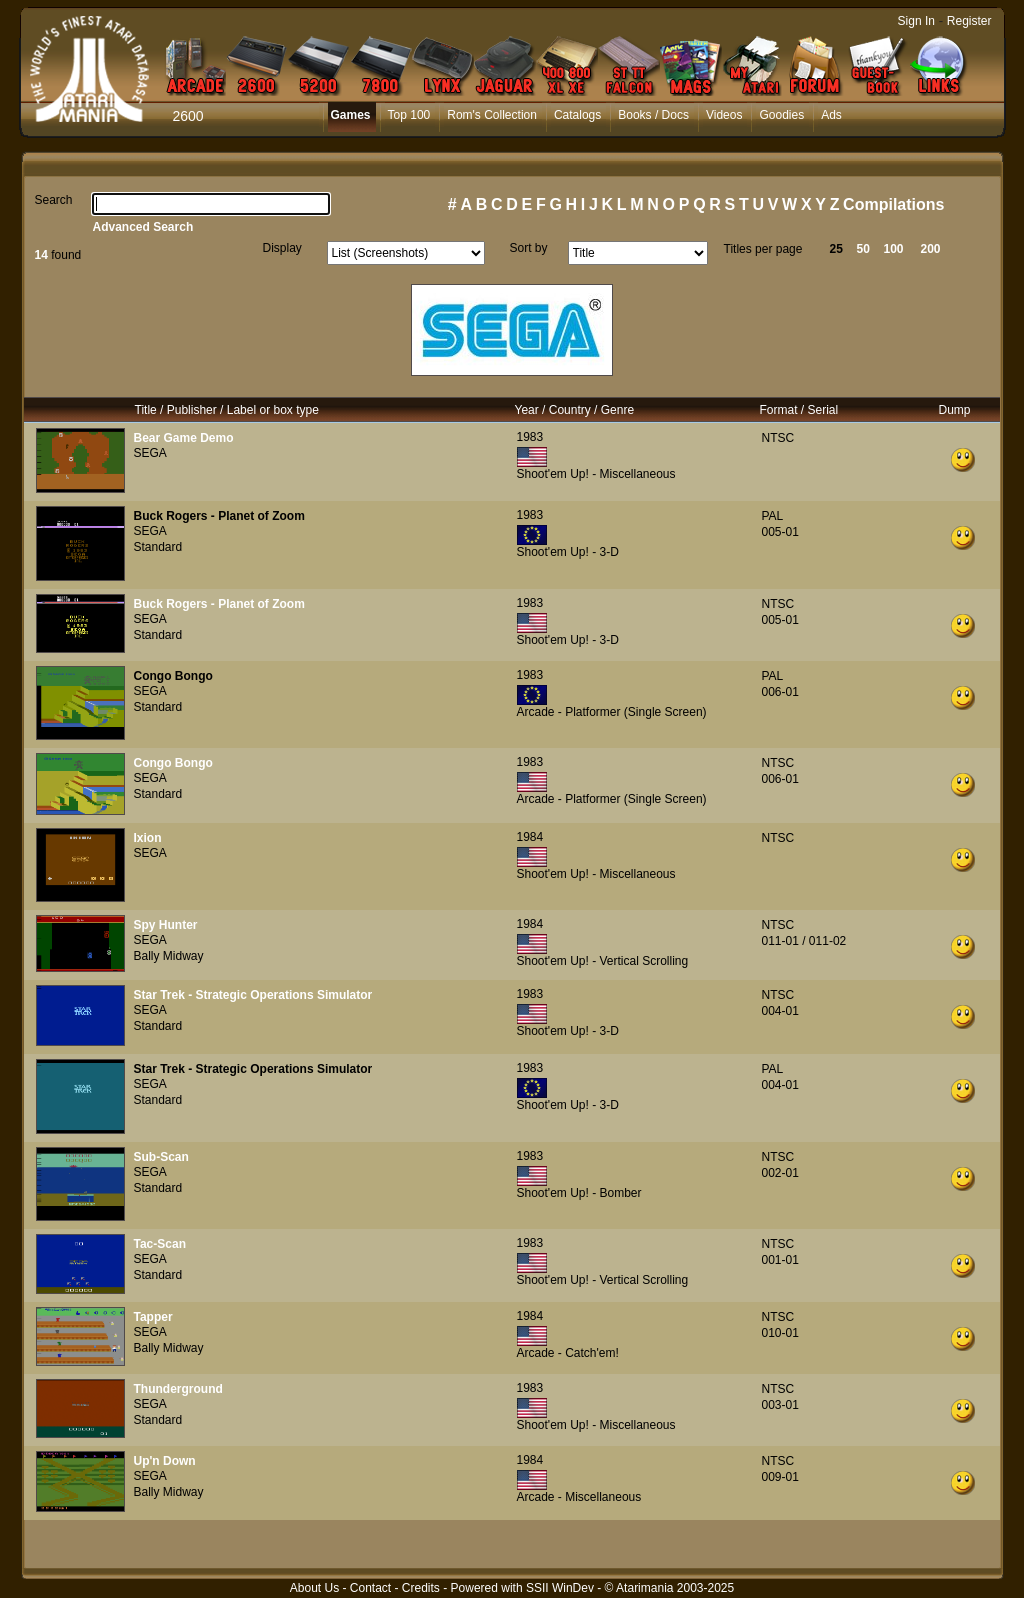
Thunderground (178, 1389)
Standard (158, 547)
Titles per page (763, 249)
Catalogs (577, 115)
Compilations (893, 204)
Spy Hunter (166, 925)
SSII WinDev (560, 1588)
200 (931, 249)
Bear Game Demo (184, 438)
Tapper (153, 1317)
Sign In (916, 21)
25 (836, 249)
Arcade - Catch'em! (568, 1353)
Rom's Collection (492, 115)
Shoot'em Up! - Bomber (579, 1193)
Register (969, 21)
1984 (530, 837)
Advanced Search (143, 227)
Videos (724, 115)
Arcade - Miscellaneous (579, 1497)
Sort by (529, 248)
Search (54, 200)
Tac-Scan (160, 1244)
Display (282, 248)
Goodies (781, 115)
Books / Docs (653, 115)
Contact (370, 1588)
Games (351, 115)
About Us (314, 1588)
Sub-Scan (161, 1157)
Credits (421, 1588)
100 (894, 249)
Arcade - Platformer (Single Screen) (612, 712)
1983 (530, 437)
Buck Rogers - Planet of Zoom (219, 516)
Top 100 (409, 115)
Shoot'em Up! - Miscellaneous (596, 474)
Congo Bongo (173, 676)
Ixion (148, 838)
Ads (831, 115)
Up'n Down (165, 1461)
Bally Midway (169, 956)
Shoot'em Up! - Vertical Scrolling (603, 961)
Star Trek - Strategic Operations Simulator (253, 995)
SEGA (150, 453)
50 (863, 249)
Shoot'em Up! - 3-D (568, 552)
